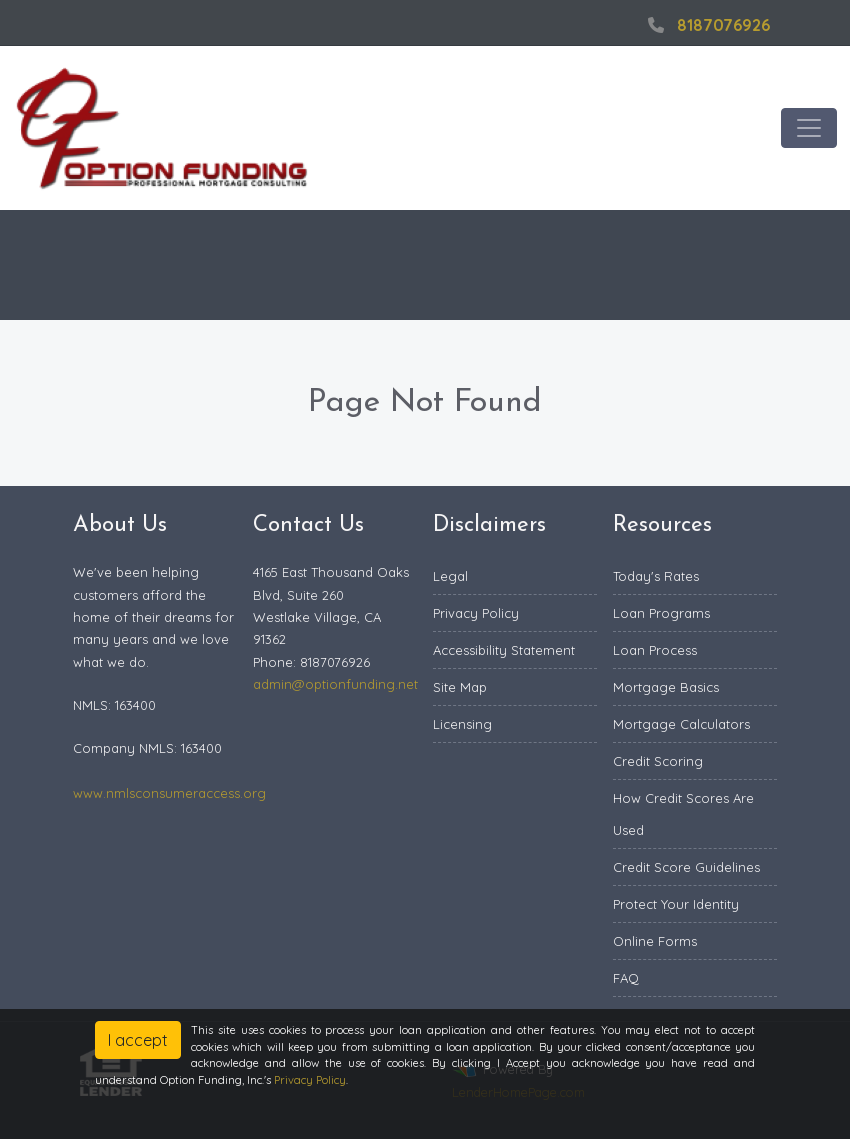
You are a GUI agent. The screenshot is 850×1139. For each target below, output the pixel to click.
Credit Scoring (658, 761)
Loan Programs (661, 613)
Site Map (460, 687)
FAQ (626, 978)
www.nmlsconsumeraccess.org (169, 793)
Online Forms (655, 941)
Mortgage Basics (666, 687)
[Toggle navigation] (809, 128)
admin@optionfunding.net (335, 684)
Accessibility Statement (504, 650)
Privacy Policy (476, 613)
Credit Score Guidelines (686, 867)
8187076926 (706, 25)
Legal (450, 576)
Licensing (462, 724)
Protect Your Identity (676, 904)
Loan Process (655, 650)
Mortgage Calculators (681, 724)
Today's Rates (656, 576)
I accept (138, 1040)
